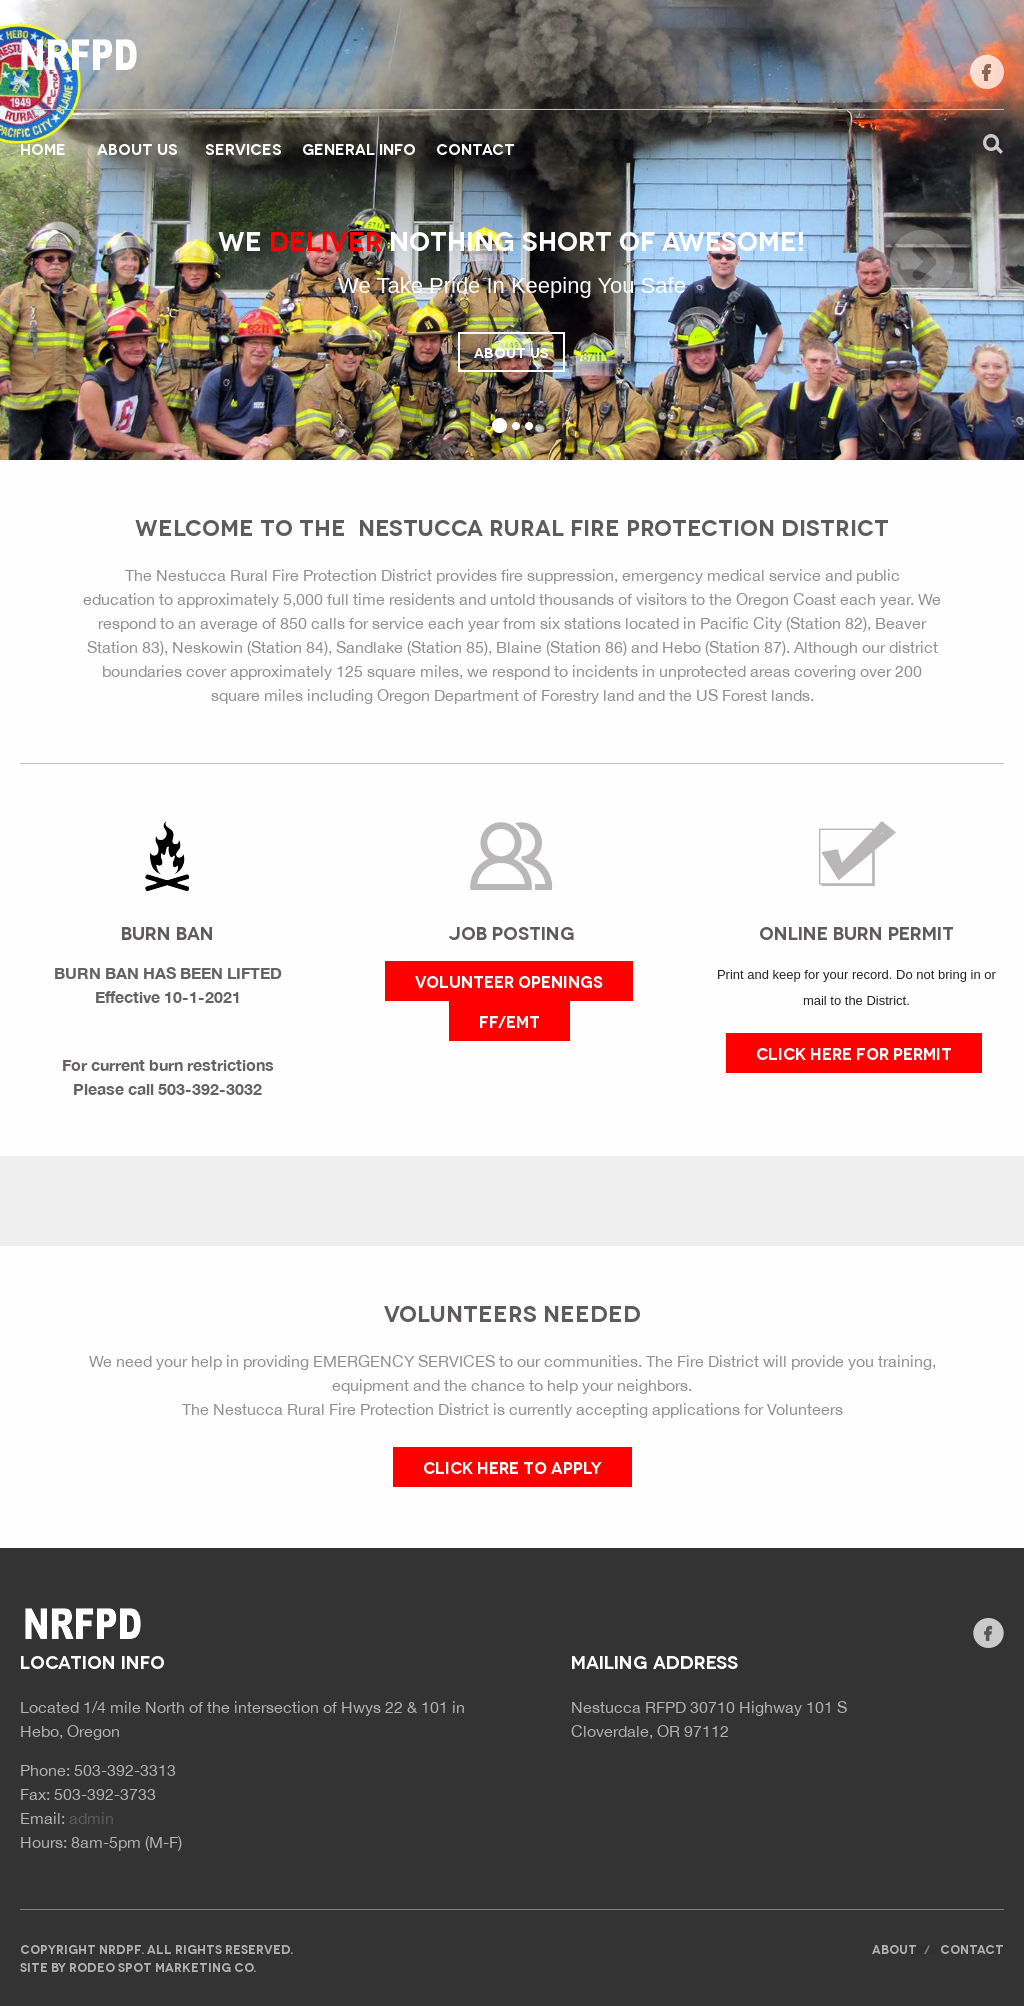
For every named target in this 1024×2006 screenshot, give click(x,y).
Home (43, 148)
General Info (359, 148)
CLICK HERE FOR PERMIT (854, 1052)
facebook (987, 72)
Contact (475, 148)
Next (922, 262)
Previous (102, 262)
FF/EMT (509, 1020)
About (894, 1948)
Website (79, 54)
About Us (511, 351)
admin (91, 1818)
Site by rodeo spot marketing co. (138, 1966)
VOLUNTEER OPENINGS (509, 980)
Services (243, 148)
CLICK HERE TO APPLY (512, 1466)
